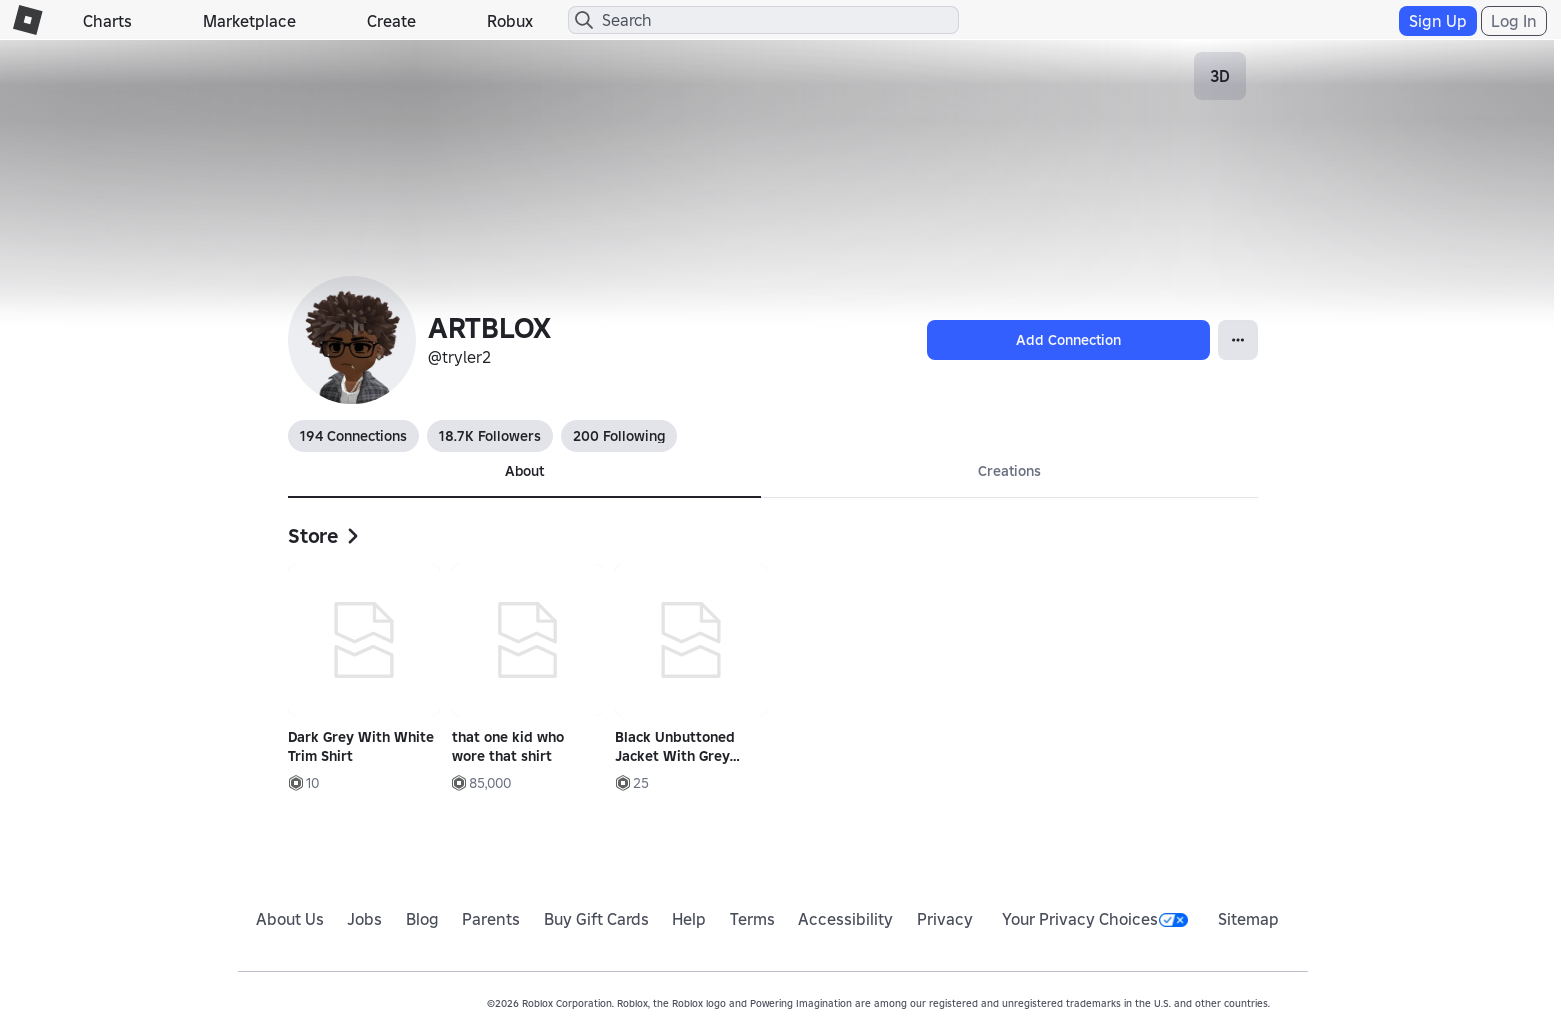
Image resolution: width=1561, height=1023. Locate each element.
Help (689, 919)
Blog (422, 919)
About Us (290, 919)
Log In (1514, 21)
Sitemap (1248, 919)
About (524, 471)
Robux (510, 21)
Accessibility (845, 919)
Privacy (945, 919)
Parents (491, 919)
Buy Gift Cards (596, 919)
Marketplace (249, 21)
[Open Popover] (1238, 340)
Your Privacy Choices (1095, 919)
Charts (107, 21)
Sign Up (1438, 21)
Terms (752, 919)
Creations (1009, 471)
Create (391, 21)
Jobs (364, 919)
